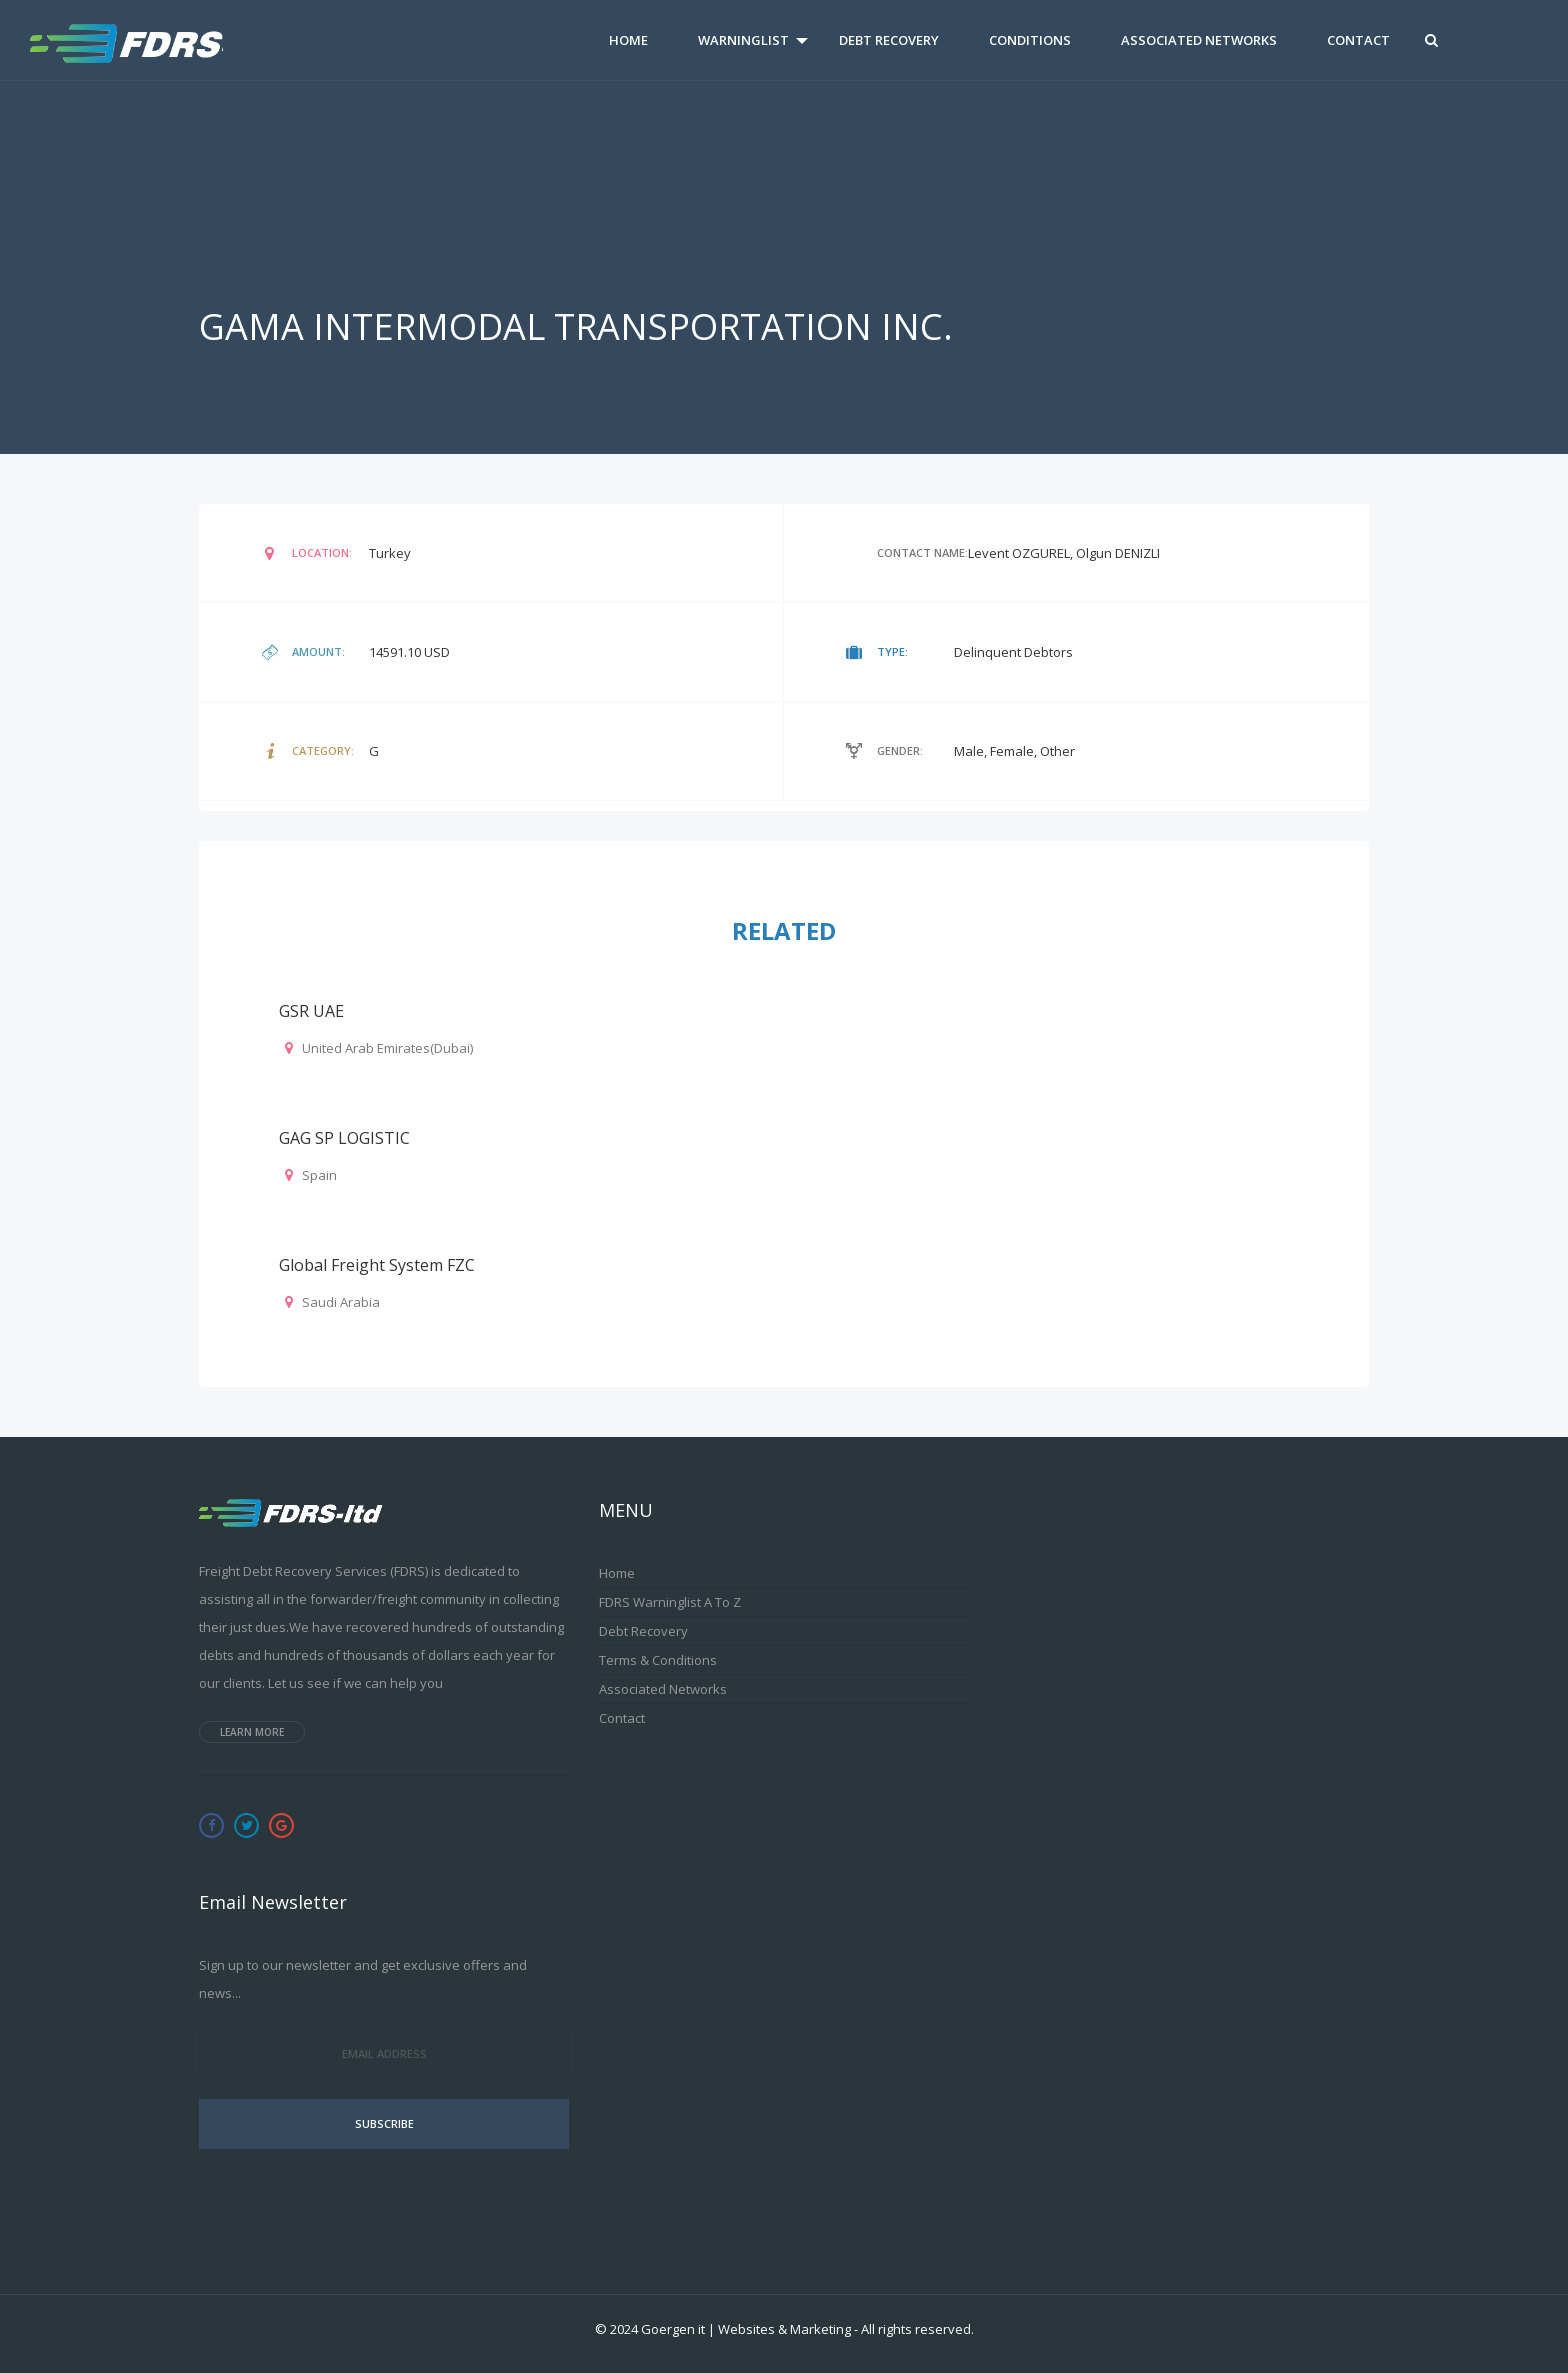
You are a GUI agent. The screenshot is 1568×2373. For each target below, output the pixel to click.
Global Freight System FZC (377, 1265)
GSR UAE (311, 1011)
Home (628, 40)
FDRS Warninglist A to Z (670, 1602)
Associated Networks (1199, 40)
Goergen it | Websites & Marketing (746, 2329)
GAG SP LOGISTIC (344, 1138)
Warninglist (743, 40)
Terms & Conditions (658, 1660)
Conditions (1030, 40)
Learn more (252, 1732)
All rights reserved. (917, 2329)
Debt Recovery (889, 40)
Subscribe (384, 2123)
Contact (1358, 40)
